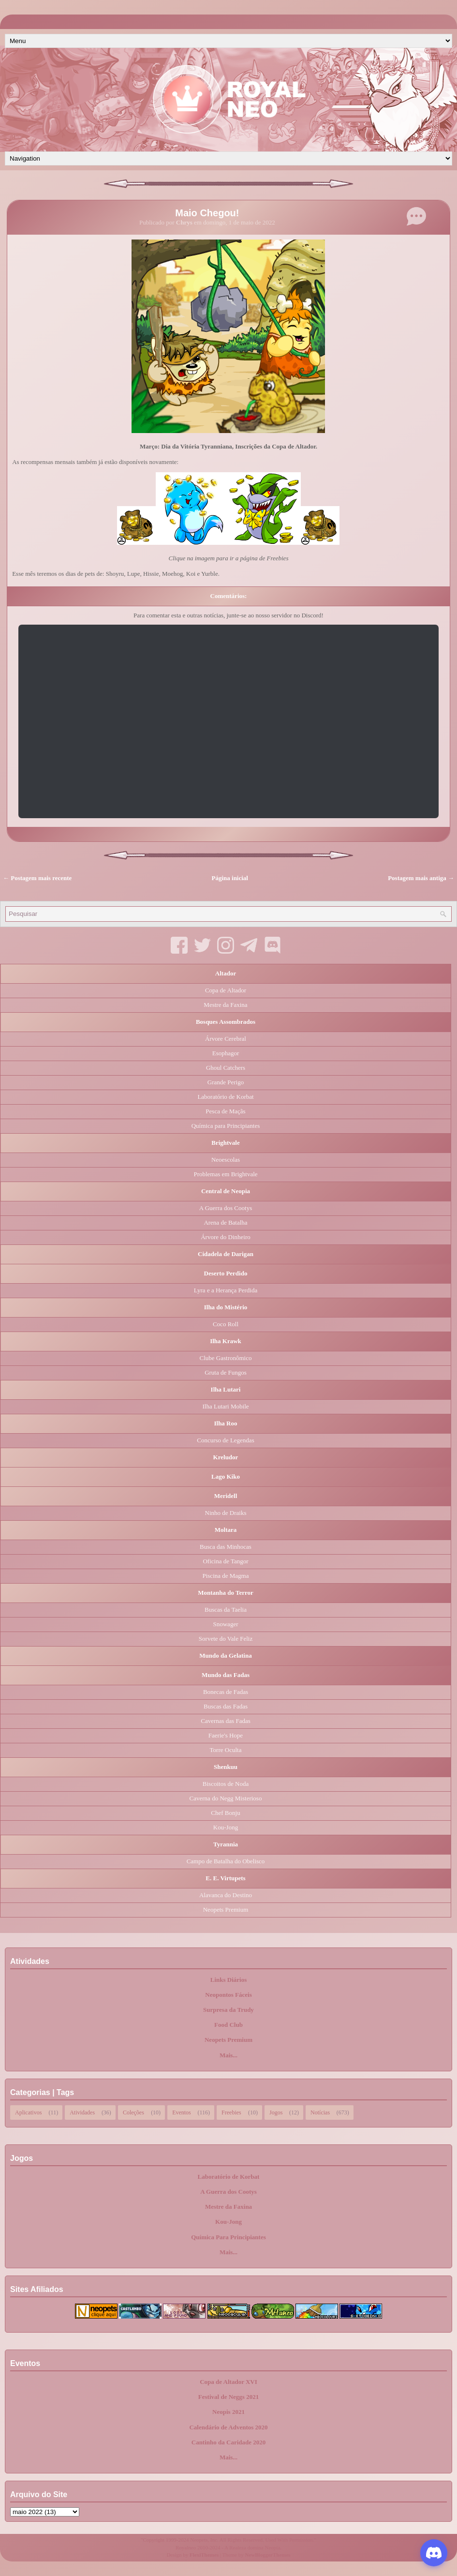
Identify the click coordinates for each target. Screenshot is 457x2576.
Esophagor (225, 1053)
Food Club (228, 2024)
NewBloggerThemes (268, 2555)
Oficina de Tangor (225, 1561)
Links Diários (228, 1979)
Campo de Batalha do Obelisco (226, 1861)
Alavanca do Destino (225, 1895)
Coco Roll (225, 1324)
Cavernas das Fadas (226, 1720)
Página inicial (230, 878)
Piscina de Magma (225, 1575)
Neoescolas (225, 1159)
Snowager (225, 1624)
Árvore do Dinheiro (226, 1237)
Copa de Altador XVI (228, 2381)
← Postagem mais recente (37, 878)
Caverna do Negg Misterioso (226, 1798)
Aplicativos (28, 2111)
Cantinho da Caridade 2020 (229, 2442)
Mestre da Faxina (225, 1004)
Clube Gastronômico (226, 1358)
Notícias (320, 2111)
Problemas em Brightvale (225, 1174)
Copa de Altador (225, 990)
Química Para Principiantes (228, 2237)
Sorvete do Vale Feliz (225, 1638)
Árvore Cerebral (225, 1038)
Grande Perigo (225, 1082)
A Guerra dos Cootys (225, 1208)
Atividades (82, 2111)
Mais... (228, 2055)
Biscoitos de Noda (226, 1783)
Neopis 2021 (228, 2411)
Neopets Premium (226, 1909)
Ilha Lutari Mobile (225, 1406)
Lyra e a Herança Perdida (225, 1290)
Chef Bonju (225, 1812)
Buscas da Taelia (226, 1609)
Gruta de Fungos (226, 1372)
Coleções (133, 2111)
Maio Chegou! (207, 213)
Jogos (275, 2111)
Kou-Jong (225, 1827)
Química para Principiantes (226, 1125)
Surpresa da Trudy (228, 2009)
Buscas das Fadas (226, 1706)
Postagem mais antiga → (421, 878)
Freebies (231, 2111)
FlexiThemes (204, 2555)
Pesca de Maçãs (225, 1111)
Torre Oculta (226, 1749)
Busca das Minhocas (225, 1546)
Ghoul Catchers (225, 1067)
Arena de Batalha (225, 1222)
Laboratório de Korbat (225, 1096)
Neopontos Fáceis (228, 1994)
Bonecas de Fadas (225, 1691)
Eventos (181, 2111)
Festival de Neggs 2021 (228, 2396)
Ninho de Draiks (226, 1512)
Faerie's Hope (225, 1735)
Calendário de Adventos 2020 (228, 2427)
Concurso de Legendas (225, 1440)
